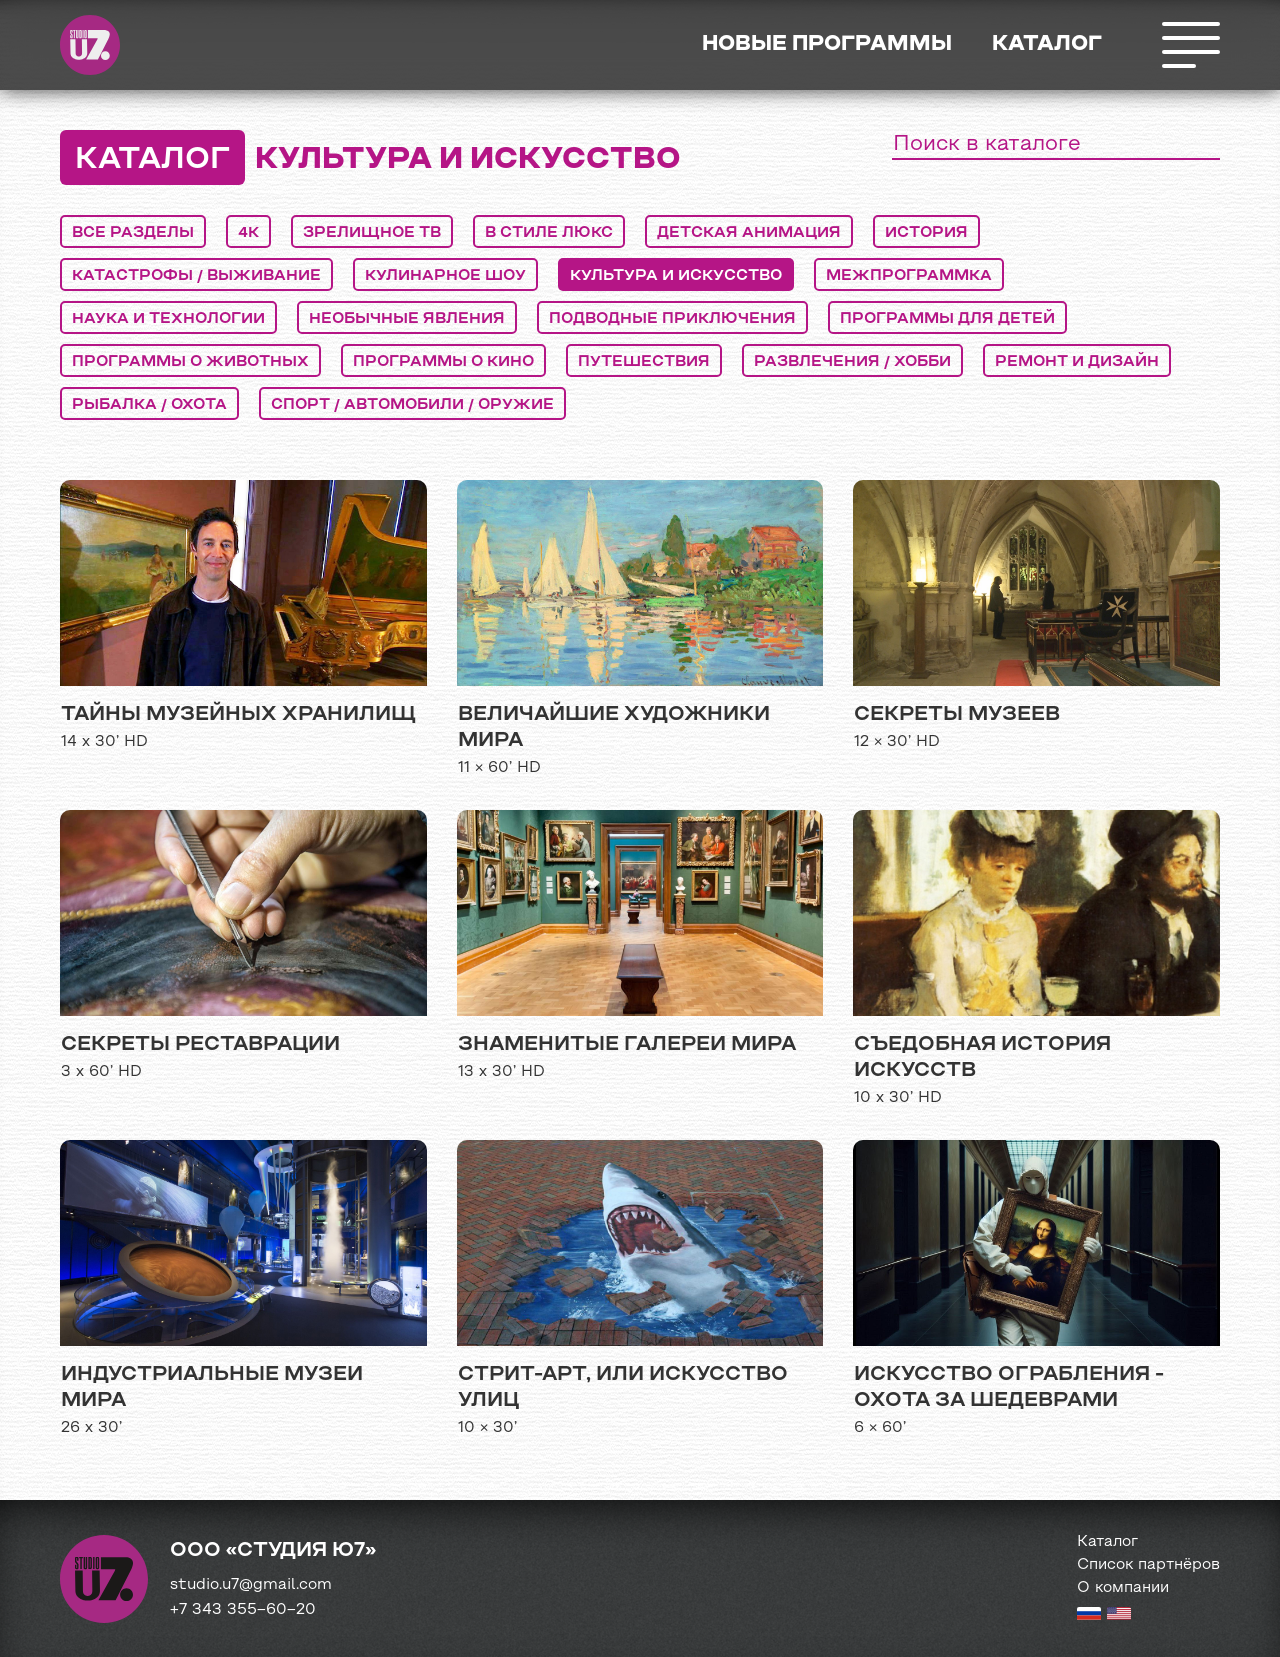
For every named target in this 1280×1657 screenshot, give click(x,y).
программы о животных (190, 362)
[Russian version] (1089, 1616)
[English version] (1119, 1616)
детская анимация (749, 233)
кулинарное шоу (445, 276)
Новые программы (827, 44)
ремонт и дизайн (1077, 362)
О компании (1123, 1588)
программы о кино (443, 362)
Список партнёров (1148, 1565)
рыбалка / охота (149, 405)
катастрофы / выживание (196, 276)
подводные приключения (672, 319)
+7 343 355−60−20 (243, 1610)
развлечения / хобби (852, 362)
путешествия (644, 362)
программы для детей (947, 319)
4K (248, 233)
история (926, 233)
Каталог (1047, 44)
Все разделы (133, 233)
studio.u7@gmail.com (251, 1585)
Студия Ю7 (90, 45)
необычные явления (407, 319)
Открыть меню (1190, 45)
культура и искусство (676, 276)
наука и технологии (168, 319)
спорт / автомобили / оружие (412, 405)
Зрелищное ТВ (372, 233)
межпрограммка (909, 276)
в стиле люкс (549, 233)
